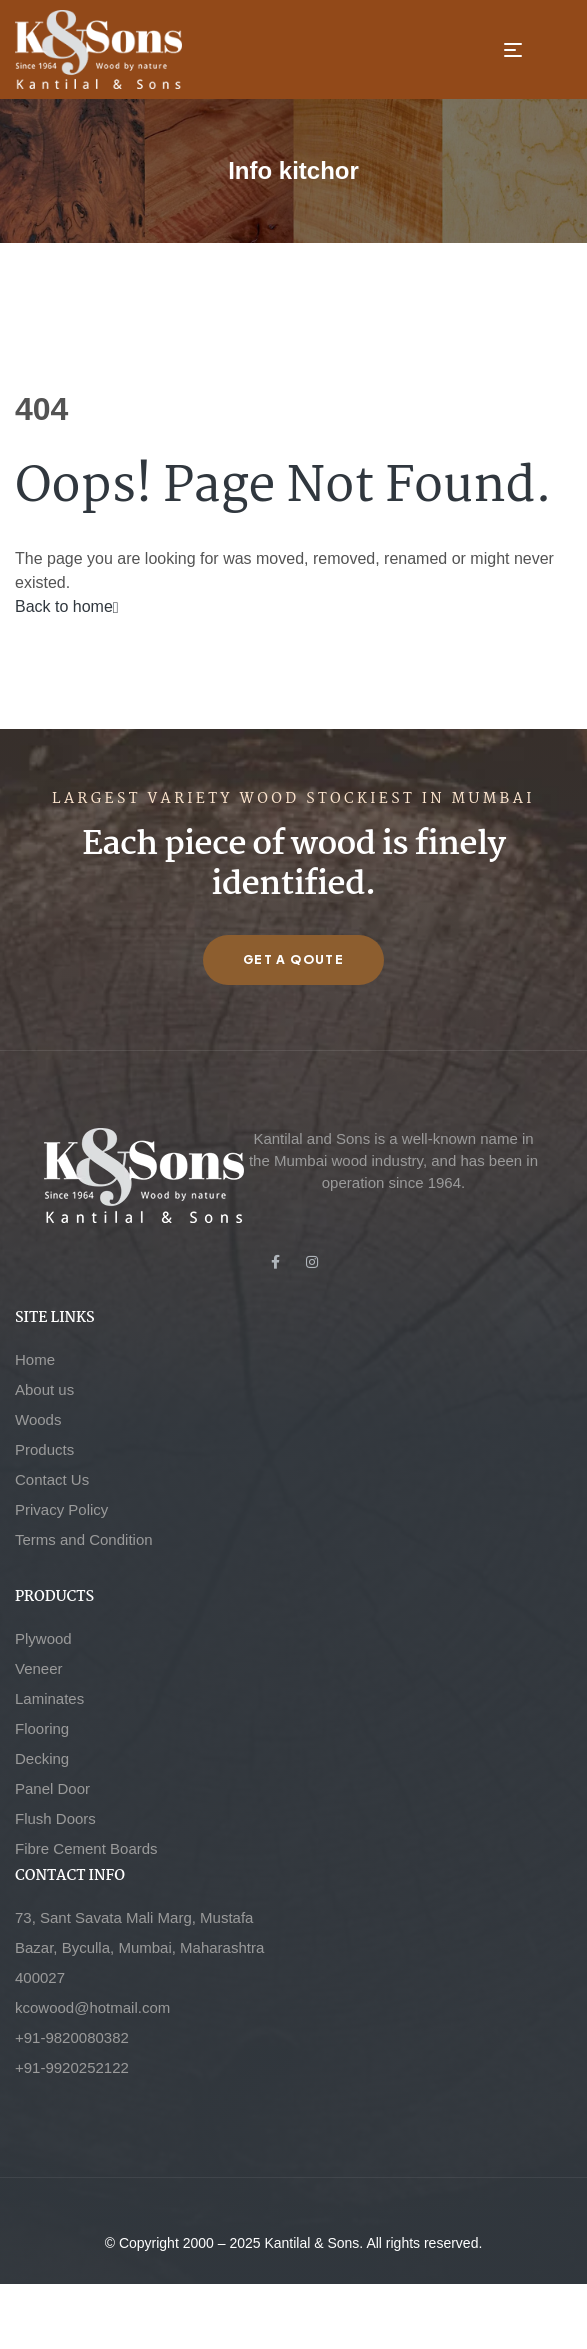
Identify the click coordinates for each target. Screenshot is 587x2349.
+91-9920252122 (72, 2067)
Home (35, 1359)
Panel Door (52, 1788)
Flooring (42, 1728)
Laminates (49, 1698)
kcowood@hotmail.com (92, 2007)
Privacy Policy (61, 1509)
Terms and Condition (84, 1539)
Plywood (43, 1638)
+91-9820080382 (72, 2037)
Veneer (39, 1668)
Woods (38, 1419)
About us (44, 1389)
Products (44, 1449)
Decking (42, 1758)
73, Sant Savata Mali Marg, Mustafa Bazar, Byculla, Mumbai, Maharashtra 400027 (139, 1947)
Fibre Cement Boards (86, 1848)
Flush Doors (55, 1818)
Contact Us (52, 1479)
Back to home (67, 606)
